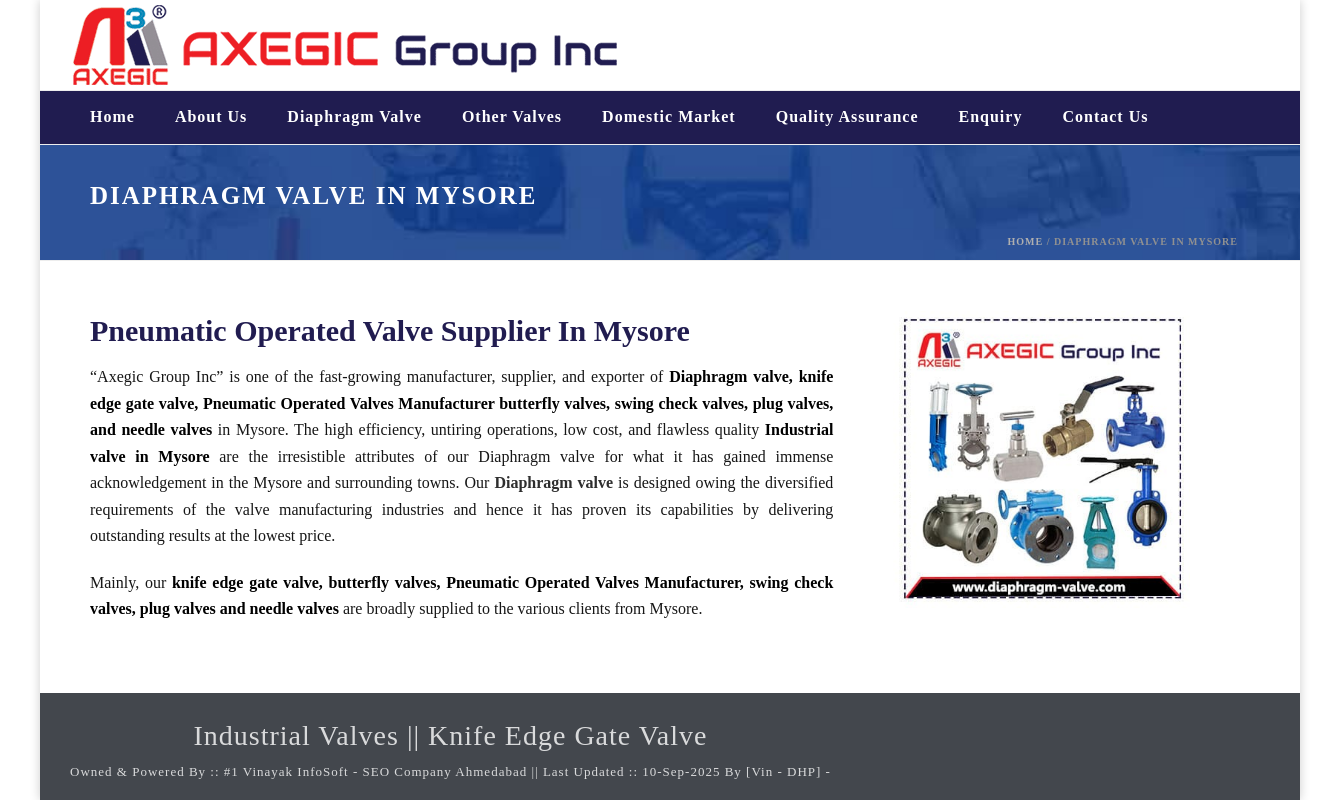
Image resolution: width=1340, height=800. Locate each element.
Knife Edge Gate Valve (567, 735)
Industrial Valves (295, 735)
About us (211, 116)
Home (112, 116)
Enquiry (991, 116)
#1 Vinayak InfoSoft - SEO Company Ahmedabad (376, 771)
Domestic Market (669, 116)
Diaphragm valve (354, 116)
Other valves (512, 116)
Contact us (1105, 116)
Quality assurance (847, 116)
